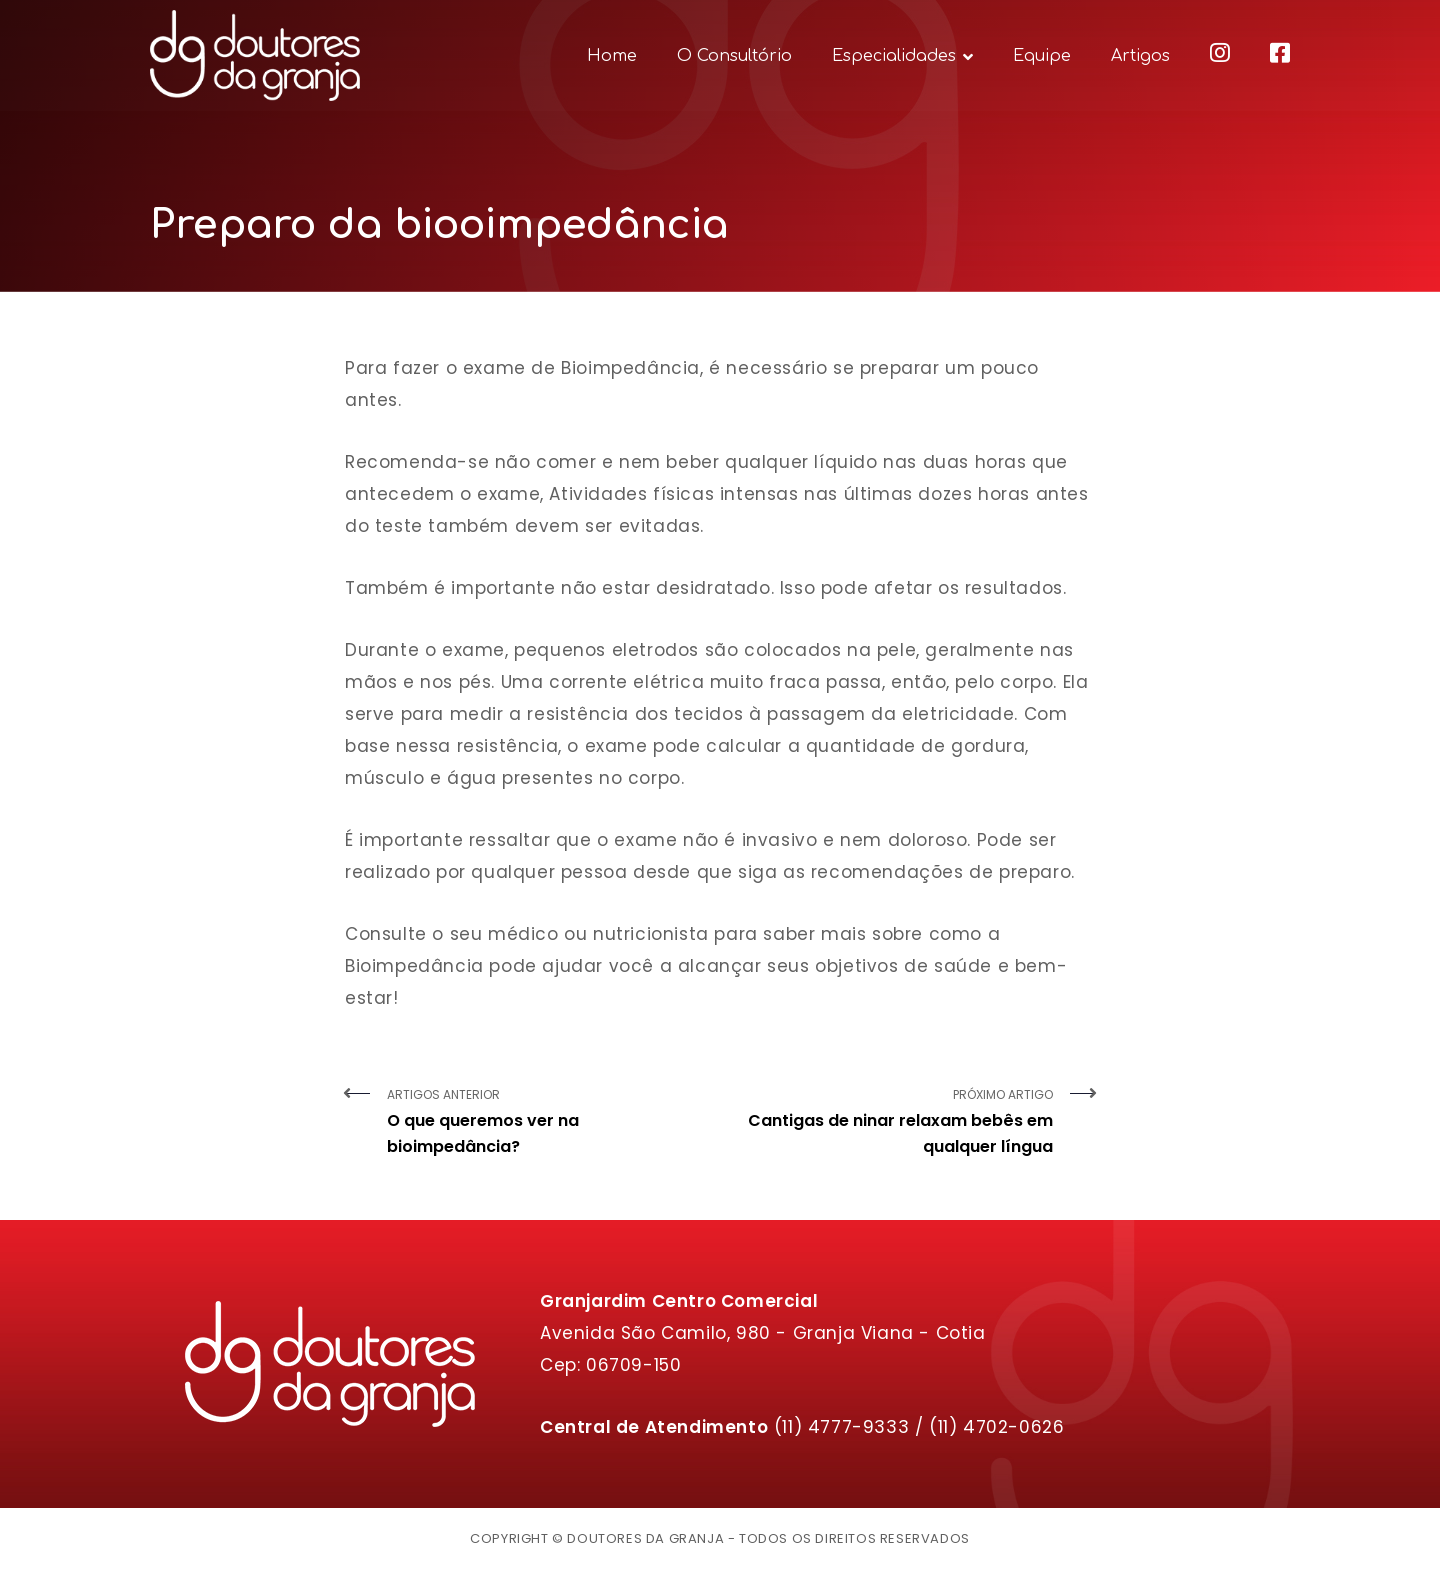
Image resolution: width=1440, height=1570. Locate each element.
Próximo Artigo (894, 1123)
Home (612, 56)
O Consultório (734, 56)
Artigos (1140, 56)
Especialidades (894, 56)
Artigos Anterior (546, 1123)
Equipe (1042, 56)
